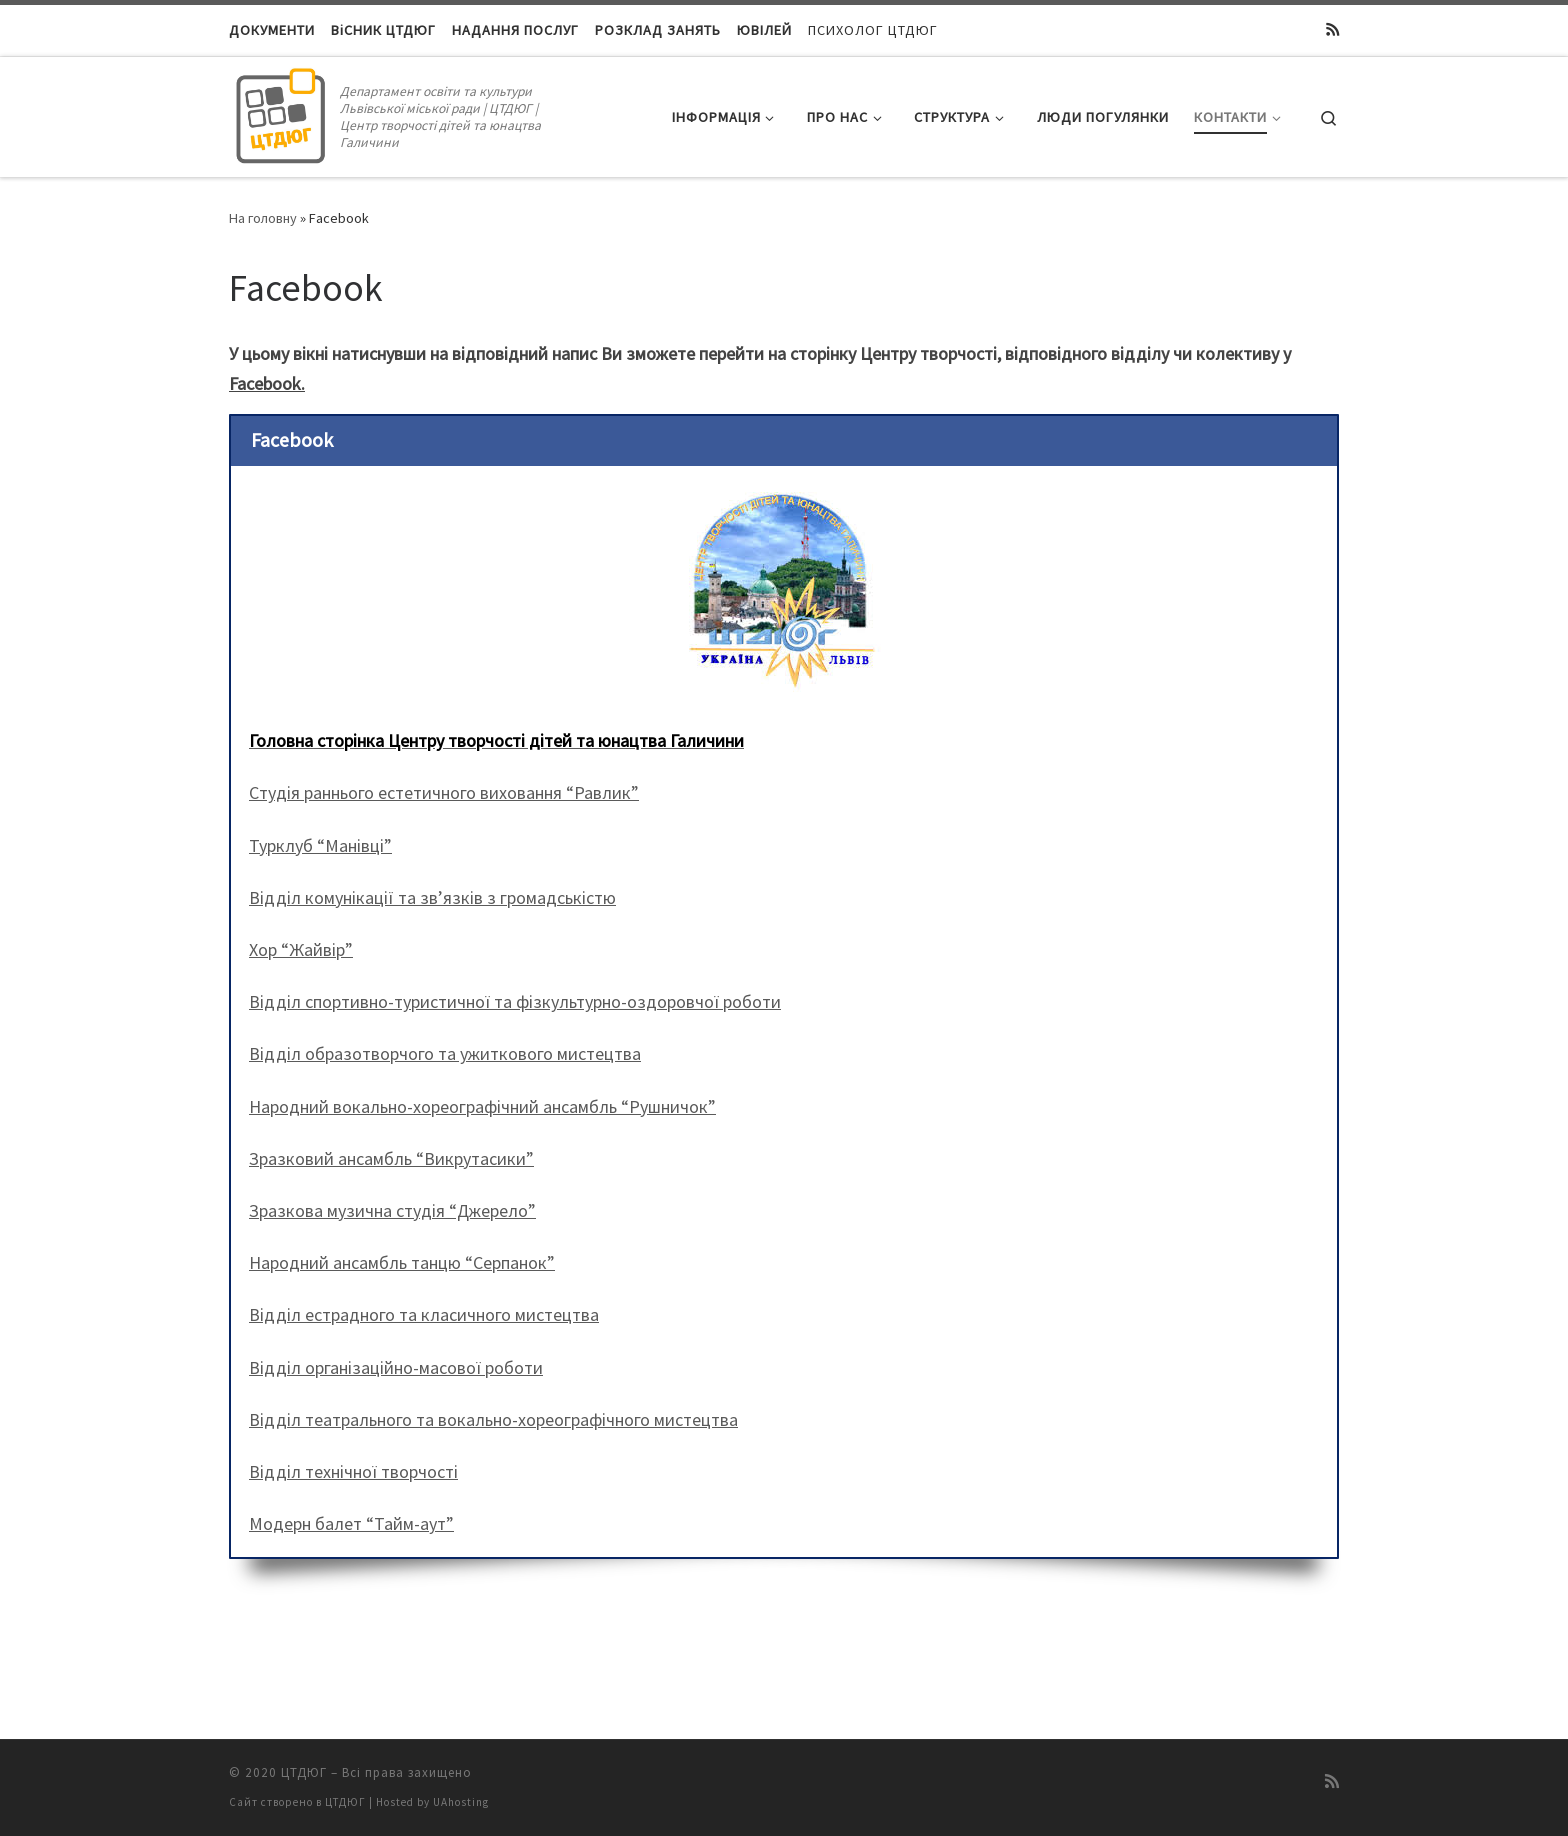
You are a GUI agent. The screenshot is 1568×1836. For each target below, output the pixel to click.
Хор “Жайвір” (301, 949)
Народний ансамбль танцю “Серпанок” (402, 1262)
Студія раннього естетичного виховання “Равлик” (444, 792)
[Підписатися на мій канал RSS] (1332, 30)
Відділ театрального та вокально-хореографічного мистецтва (493, 1419)
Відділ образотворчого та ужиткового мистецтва (445, 1053)
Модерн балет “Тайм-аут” (351, 1523)
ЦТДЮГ (304, 1772)
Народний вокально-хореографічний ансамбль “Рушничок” (482, 1106)
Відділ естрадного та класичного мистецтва (424, 1314)
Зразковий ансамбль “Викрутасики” (391, 1158)
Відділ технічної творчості (353, 1471)
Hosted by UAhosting (432, 1802)
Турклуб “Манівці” (320, 845)
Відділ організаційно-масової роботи (396, 1367)
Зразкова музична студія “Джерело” (392, 1210)
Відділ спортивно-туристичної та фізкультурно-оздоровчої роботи (515, 1001)
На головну (263, 218)
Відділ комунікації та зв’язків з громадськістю (432, 897)
